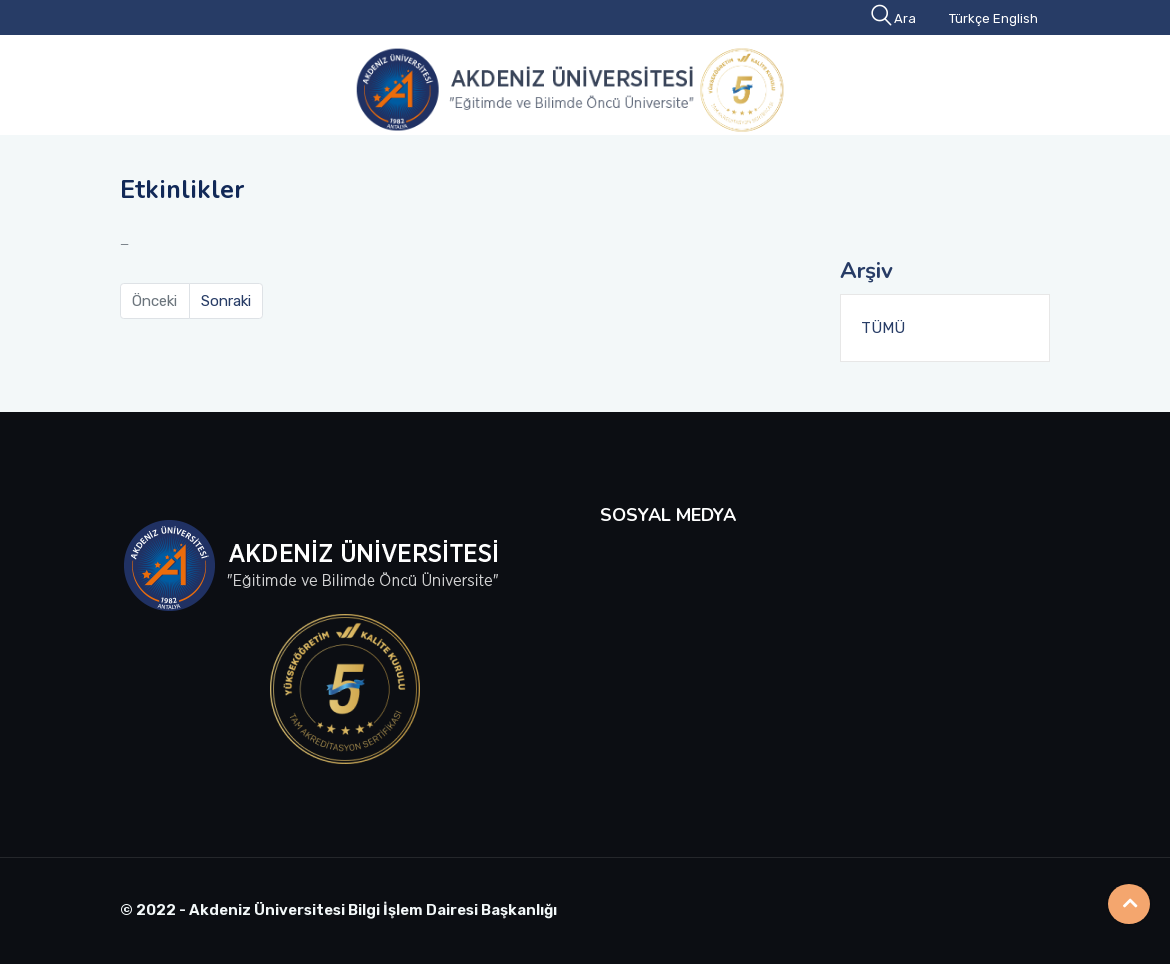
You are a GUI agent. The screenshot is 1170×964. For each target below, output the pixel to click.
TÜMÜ (883, 328)
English (1015, 18)
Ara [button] (895, 18)
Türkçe (969, 18)
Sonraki (226, 301)
